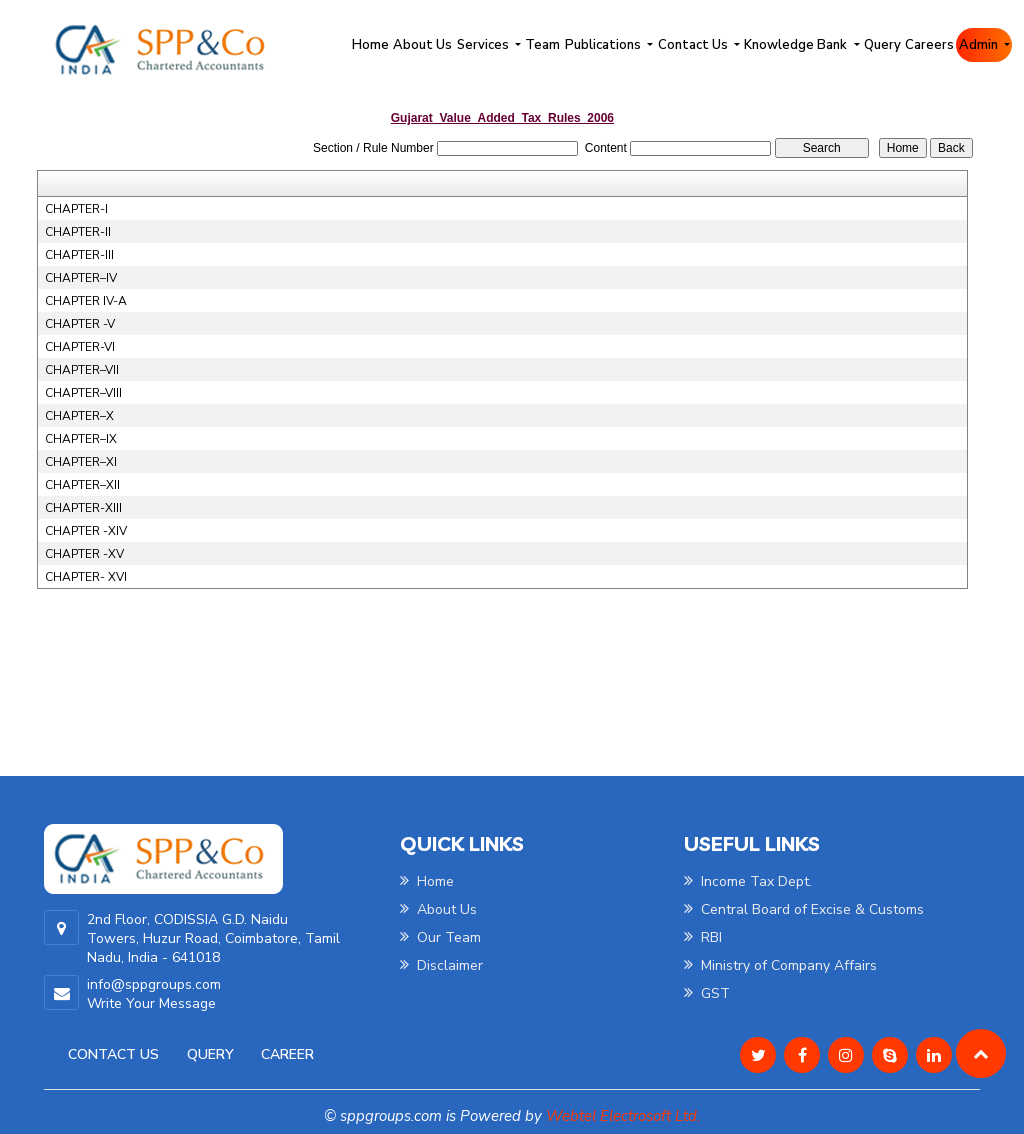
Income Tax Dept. (748, 881)
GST (707, 993)
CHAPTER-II (78, 232)
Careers (929, 45)
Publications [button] (604, 45)
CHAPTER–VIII (83, 393)
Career (287, 1054)
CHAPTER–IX (81, 439)
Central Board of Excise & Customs (804, 909)
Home (370, 45)
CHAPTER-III (79, 255)
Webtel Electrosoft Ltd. (623, 1116)
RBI (703, 937)
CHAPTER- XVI (86, 577)
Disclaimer (441, 965)
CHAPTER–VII (82, 370)
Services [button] (484, 45)
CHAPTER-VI (80, 347)
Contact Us (113, 1054)
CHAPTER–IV (81, 278)
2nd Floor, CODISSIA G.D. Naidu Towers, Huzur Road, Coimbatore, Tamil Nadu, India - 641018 (213, 938)
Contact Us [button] (694, 45)
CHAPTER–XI (81, 462)
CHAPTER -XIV (86, 531)
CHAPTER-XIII (83, 508)
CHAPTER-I (76, 209)
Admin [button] (980, 45)
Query (882, 45)
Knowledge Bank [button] (797, 45)
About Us (422, 45)
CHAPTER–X (79, 416)
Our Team (440, 937)
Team (542, 45)
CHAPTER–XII (82, 485)
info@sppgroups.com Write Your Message (154, 994)
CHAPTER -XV (84, 554)
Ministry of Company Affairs (780, 965)
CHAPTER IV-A (86, 301)
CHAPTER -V (80, 324)
